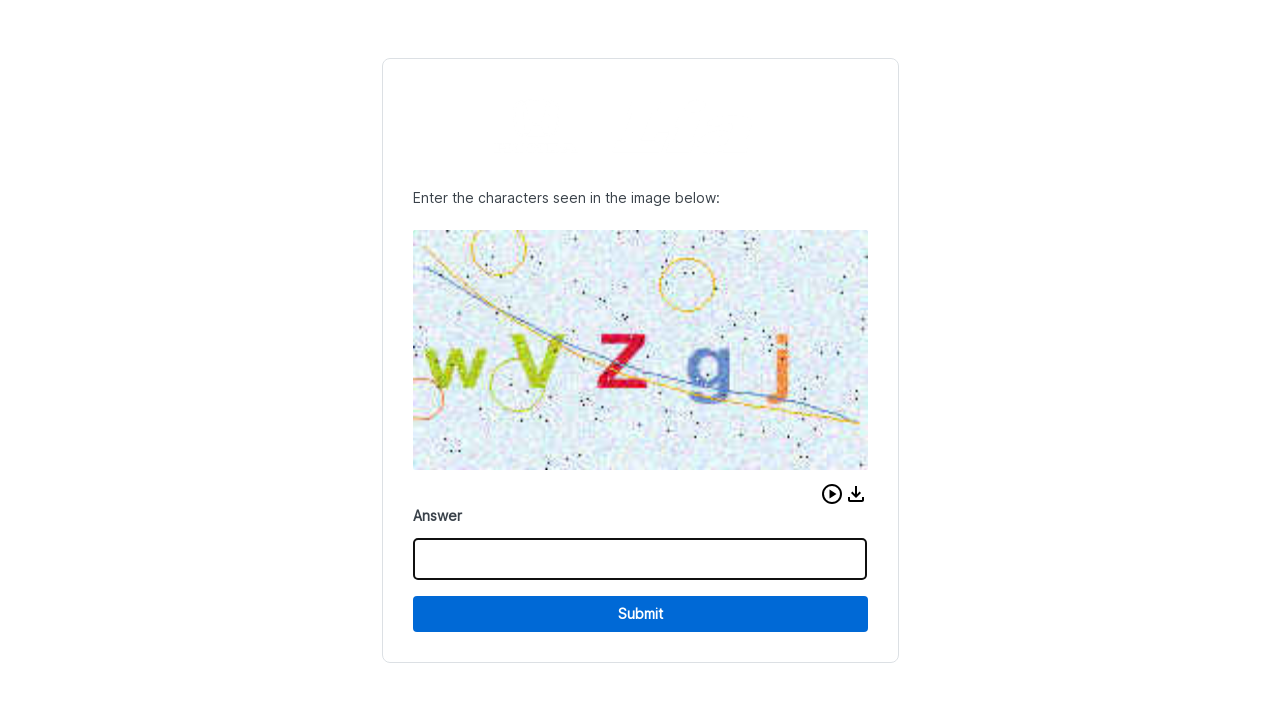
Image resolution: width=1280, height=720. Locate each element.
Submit (640, 613)
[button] (832, 494)
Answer (437, 515)
